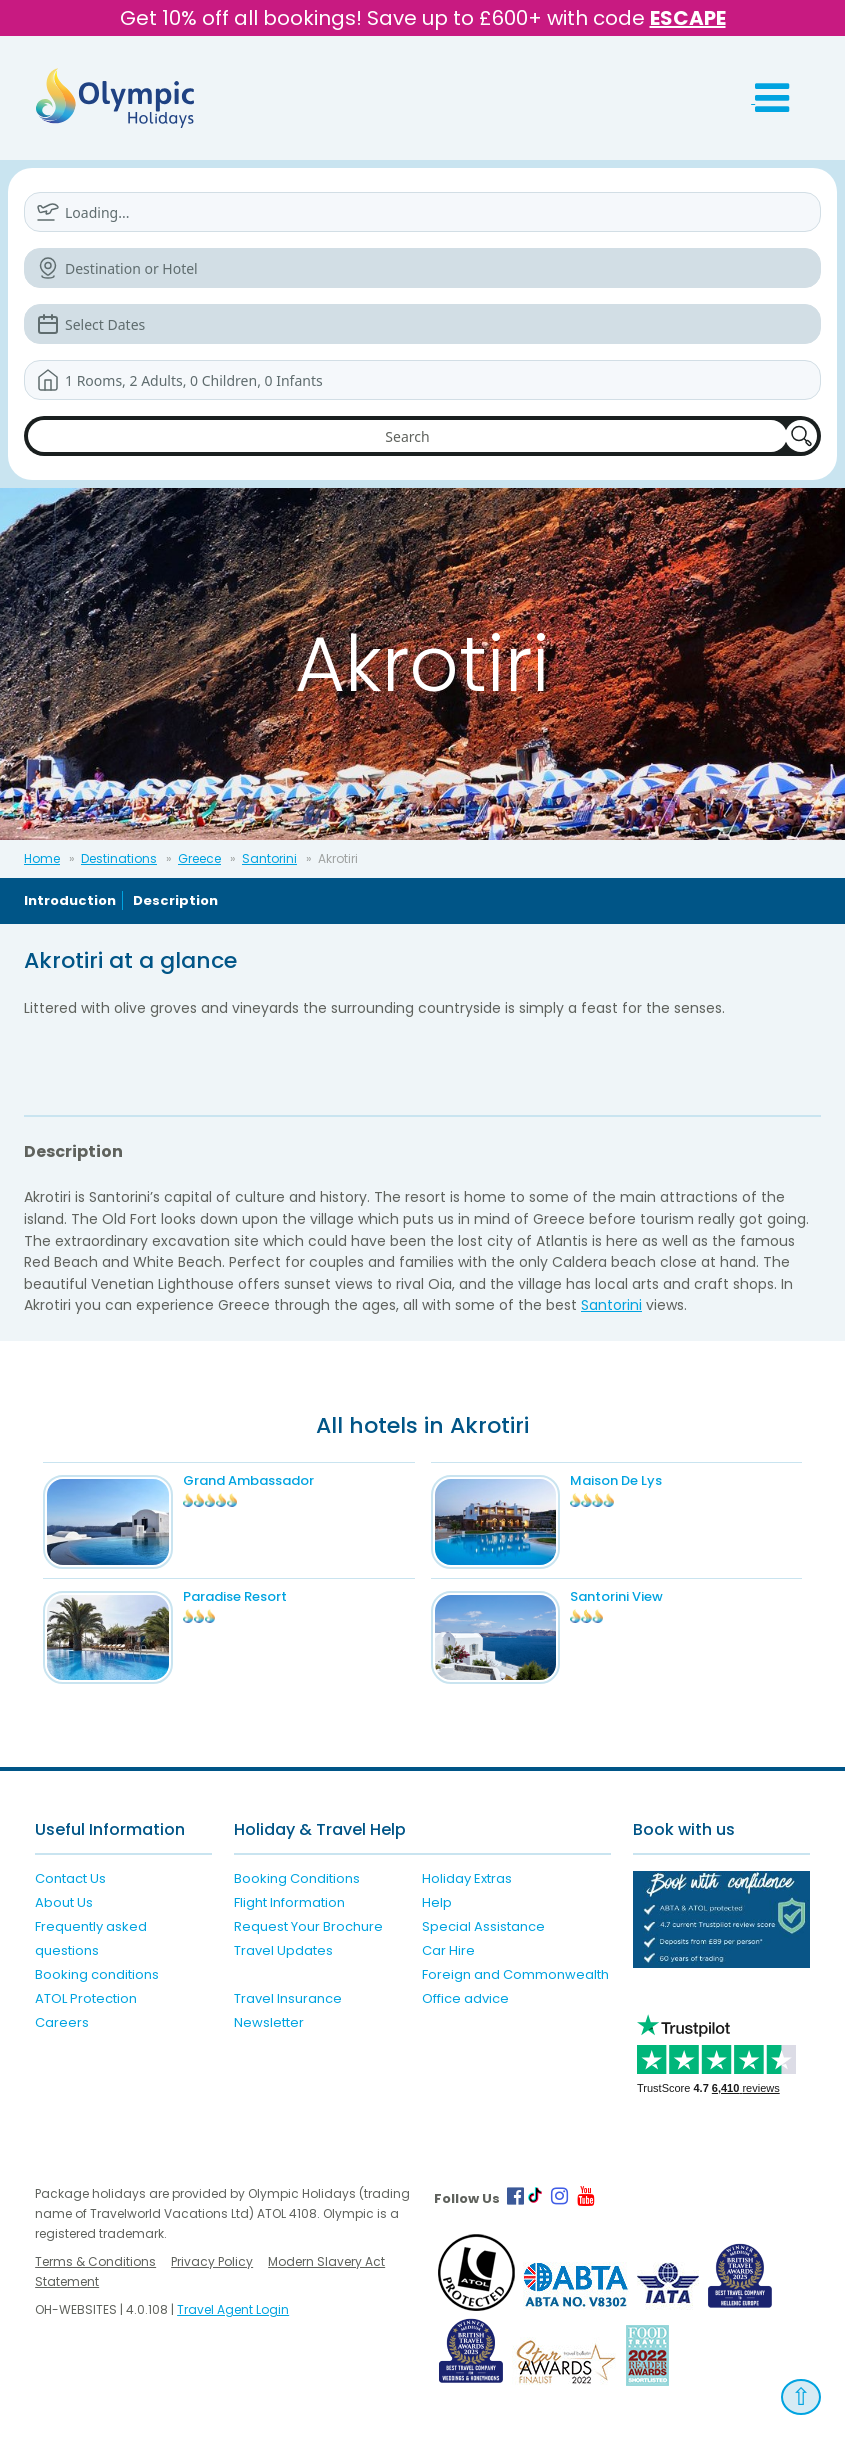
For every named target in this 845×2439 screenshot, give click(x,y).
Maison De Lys (616, 1480)
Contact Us (70, 1878)
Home (42, 858)
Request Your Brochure (308, 1926)
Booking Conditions (297, 1878)
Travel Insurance (288, 1998)
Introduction (70, 900)
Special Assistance (483, 1926)
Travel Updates (283, 1950)
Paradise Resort (235, 1596)
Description (175, 900)
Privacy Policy (212, 2261)
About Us (64, 1902)
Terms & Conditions (95, 2261)
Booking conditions (97, 1974)
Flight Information (289, 1902)
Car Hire (448, 1950)
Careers (62, 2022)
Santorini (269, 858)
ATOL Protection (86, 1998)
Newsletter (269, 2022)
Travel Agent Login (233, 2309)
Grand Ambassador (248, 1480)
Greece (199, 858)
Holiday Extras (467, 1878)
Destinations (119, 858)
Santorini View (616, 1596)
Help (437, 1902)
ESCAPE (688, 18)
